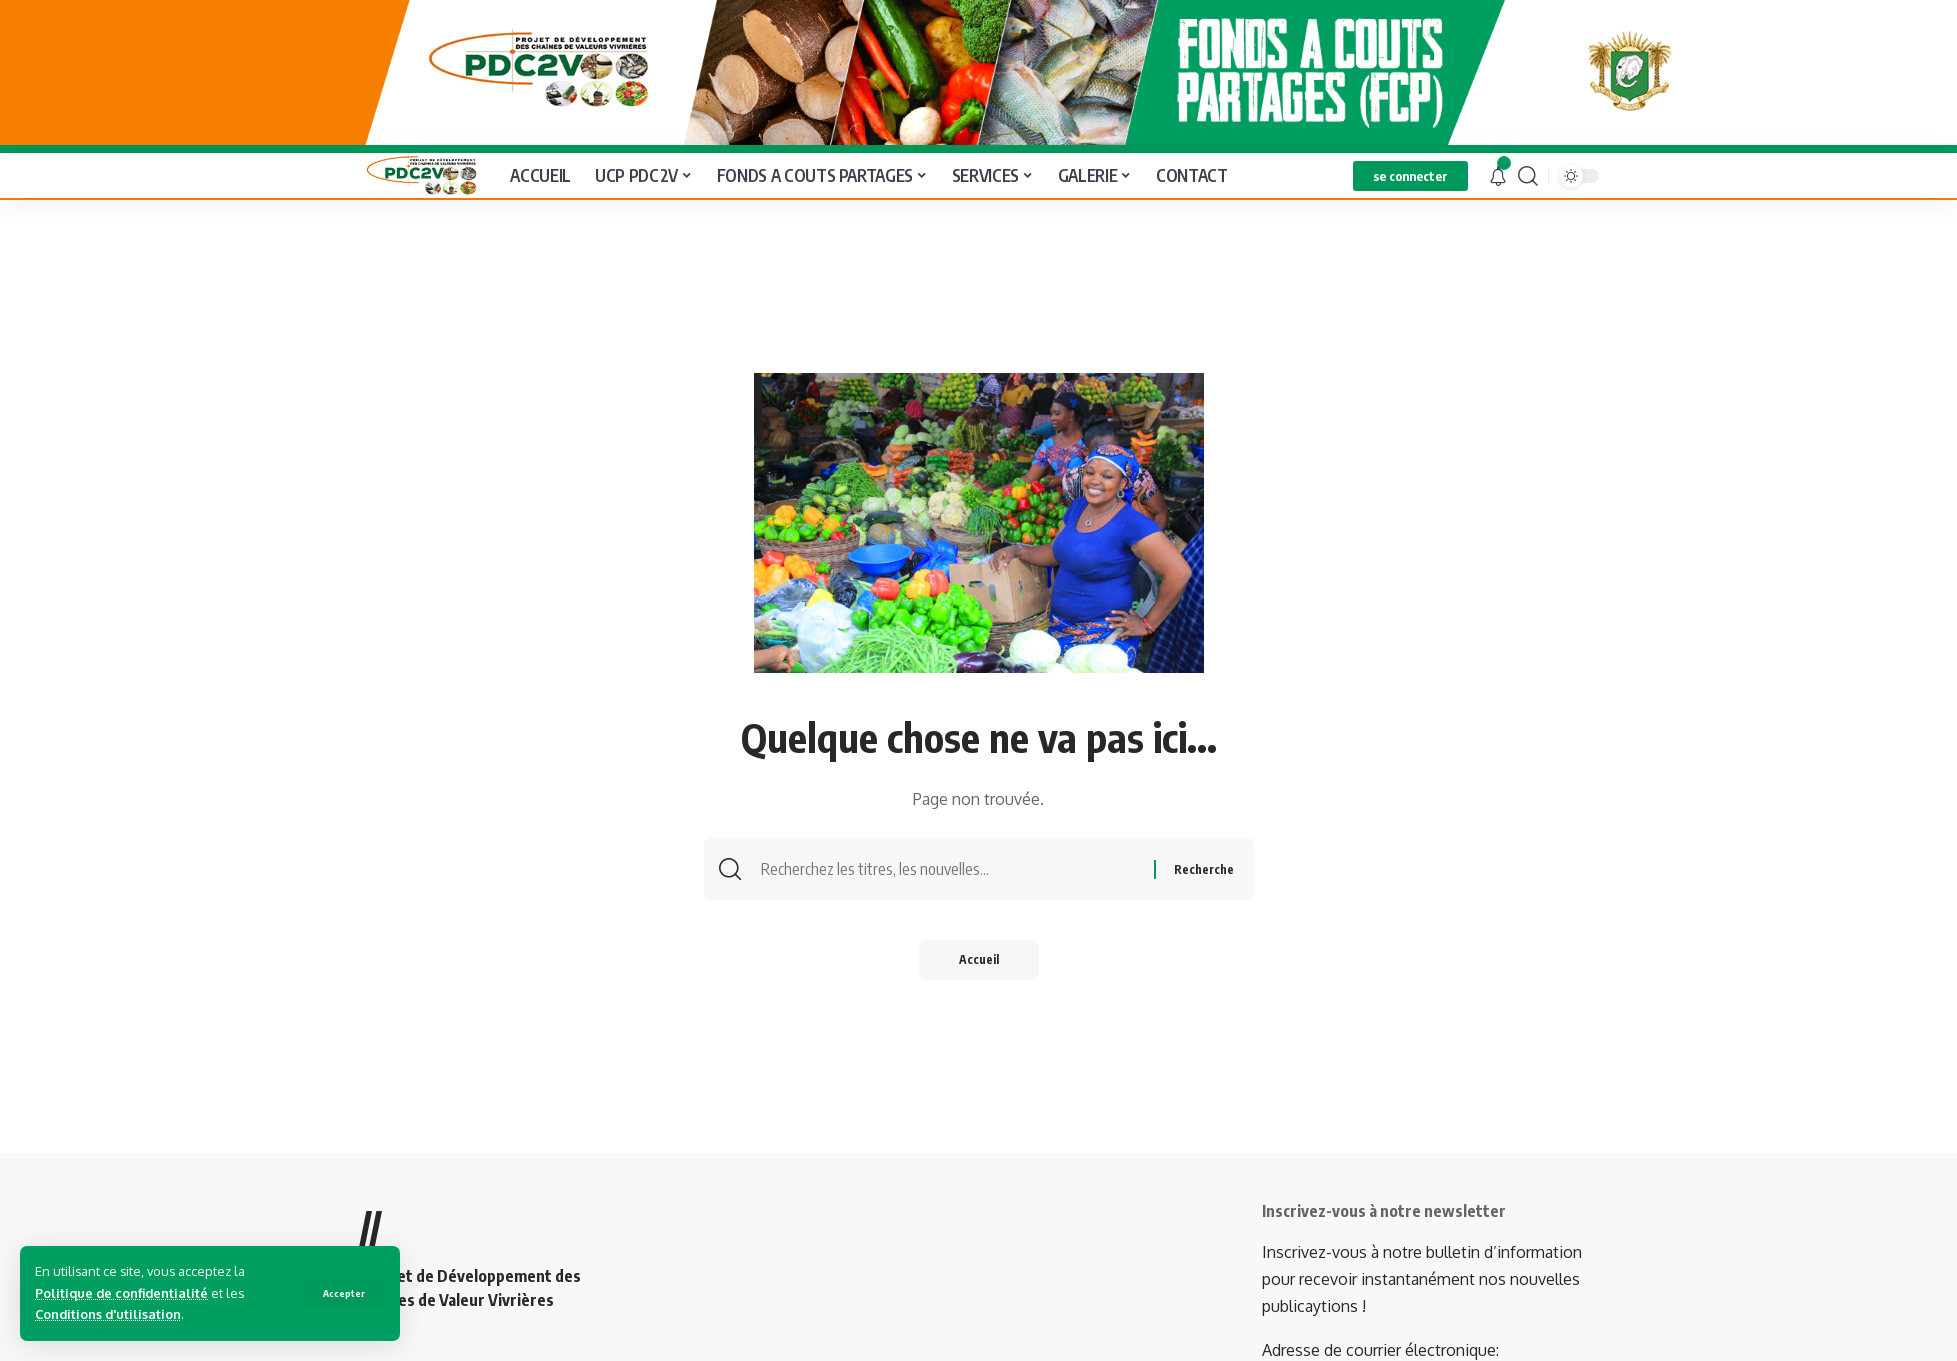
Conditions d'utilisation (108, 1314)
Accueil (979, 956)
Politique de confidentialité (121, 1293)
